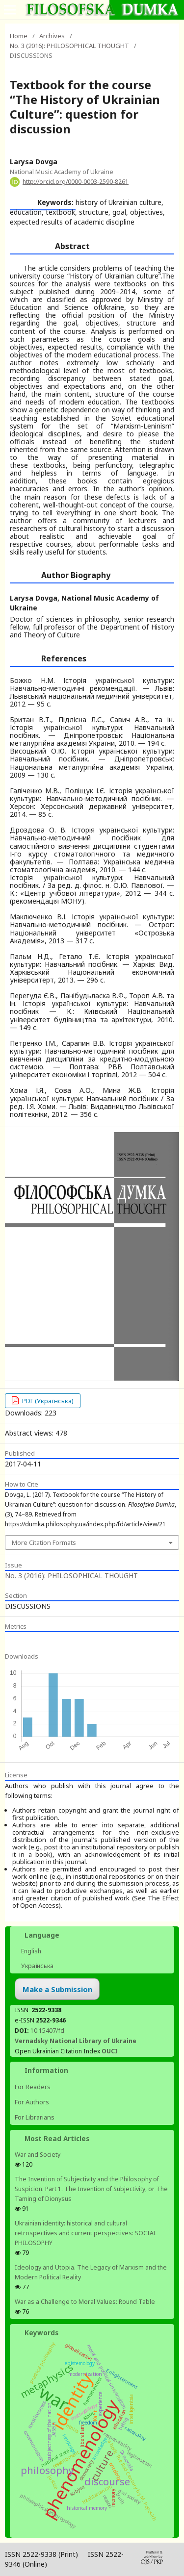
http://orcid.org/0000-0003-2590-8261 (76, 181)
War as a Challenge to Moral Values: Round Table (85, 2302)
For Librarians (34, 2117)
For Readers (33, 2086)
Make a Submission (57, 1989)
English (30, 1951)
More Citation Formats (44, 1542)
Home (18, 35)
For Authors (32, 2101)
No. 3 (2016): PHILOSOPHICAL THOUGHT (69, 45)
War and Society (37, 2154)
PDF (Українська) (47, 1400)
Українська (36, 1966)
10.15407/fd (47, 2030)
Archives (52, 35)
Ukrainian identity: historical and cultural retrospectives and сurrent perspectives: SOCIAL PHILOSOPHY (86, 2233)
